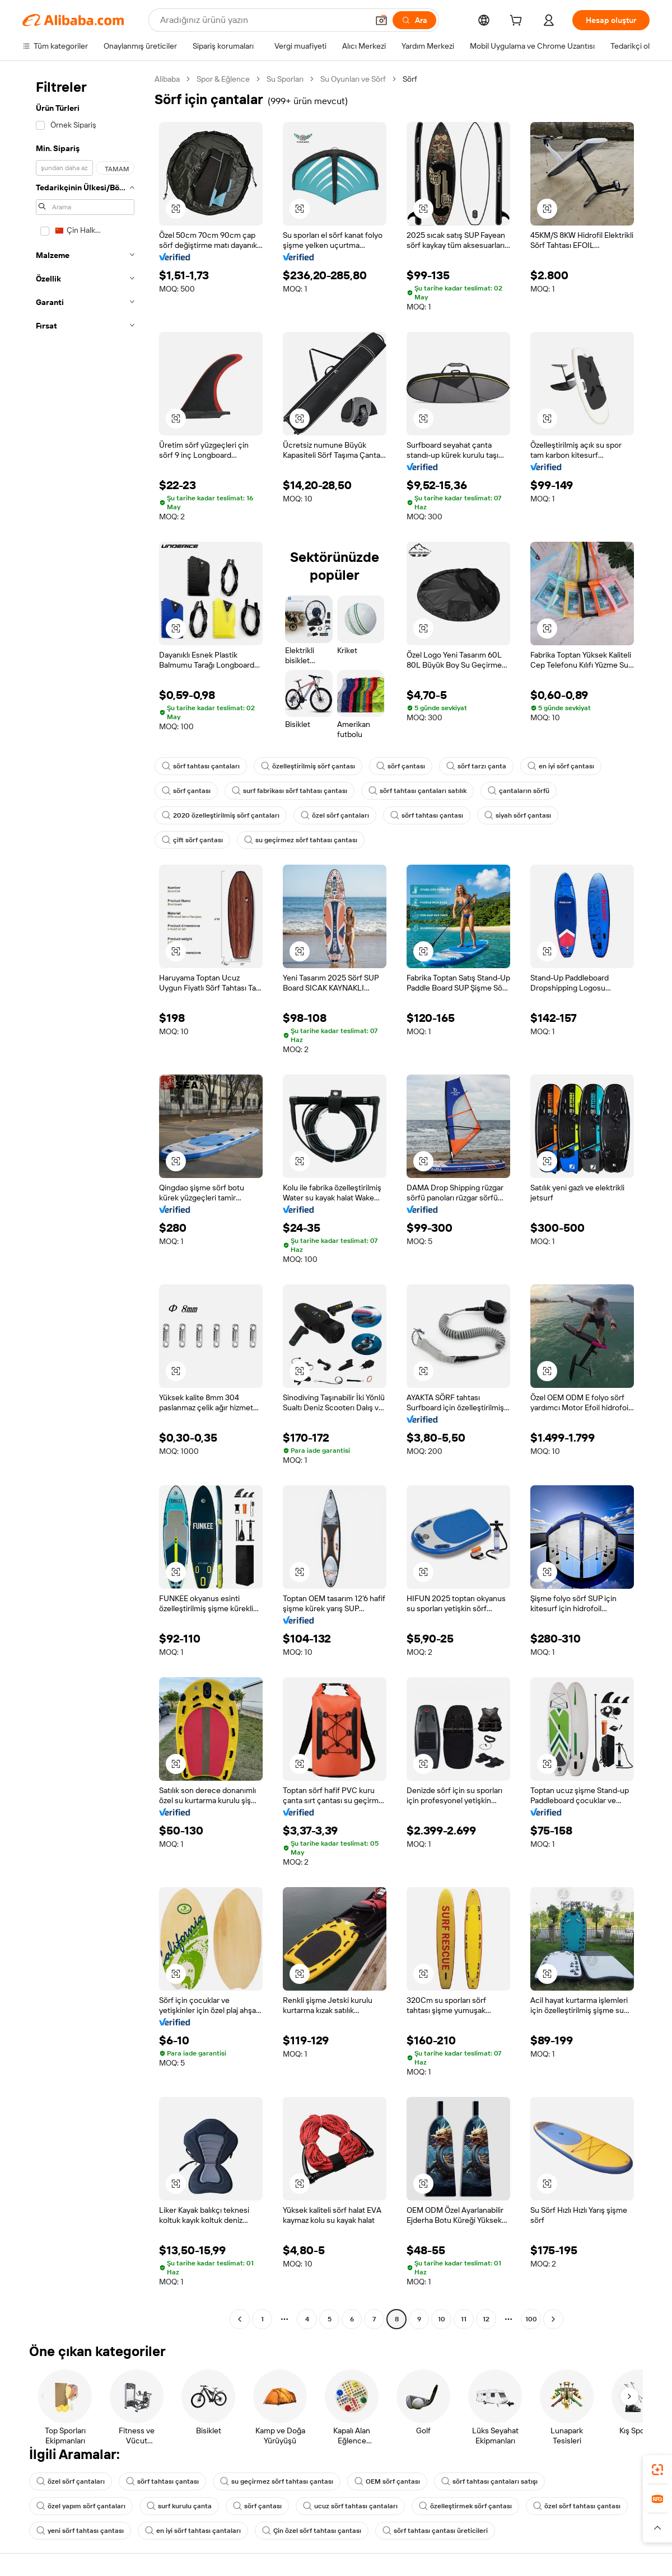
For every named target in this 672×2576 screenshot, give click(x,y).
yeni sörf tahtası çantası (80, 2530)
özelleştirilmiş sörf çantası (308, 766)
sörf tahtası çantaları (201, 766)
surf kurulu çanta (179, 2506)
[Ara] (414, 20)
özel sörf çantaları (335, 815)
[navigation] (85, 1200)
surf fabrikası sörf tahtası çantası (289, 790)
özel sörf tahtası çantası (576, 2506)
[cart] (518, 21)
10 (441, 2319)
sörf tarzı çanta (476, 766)
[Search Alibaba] (263, 20)
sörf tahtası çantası (426, 815)
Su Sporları (285, 78)
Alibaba (167, 78)
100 (531, 2319)
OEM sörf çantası (387, 2481)
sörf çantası (400, 766)
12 (486, 2319)
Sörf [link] (410, 78)
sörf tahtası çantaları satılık (417, 790)
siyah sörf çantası (517, 815)
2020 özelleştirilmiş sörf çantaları (220, 815)
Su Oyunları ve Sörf (353, 78)
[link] (657, 2469)
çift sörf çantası (192, 840)
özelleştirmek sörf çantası (465, 2506)
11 (463, 2319)
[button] (381, 20)
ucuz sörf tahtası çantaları (350, 2506)
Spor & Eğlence (223, 78)
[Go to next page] (553, 2319)
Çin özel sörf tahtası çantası (311, 2530)
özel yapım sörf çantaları (80, 2506)
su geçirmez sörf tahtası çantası (300, 840)
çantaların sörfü (518, 790)
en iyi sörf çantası (561, 766)
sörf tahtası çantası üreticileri (435, 2530)
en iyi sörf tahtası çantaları (193, 2530)
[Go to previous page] (240, 2319)
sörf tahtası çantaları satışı (489, 2481)
